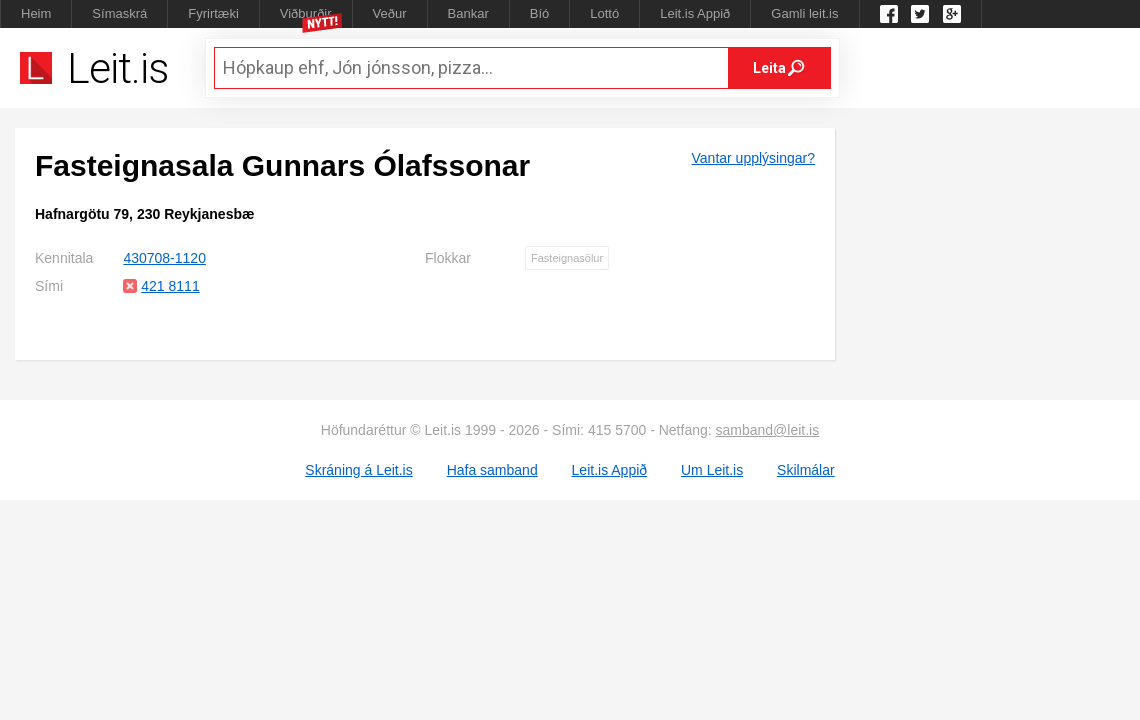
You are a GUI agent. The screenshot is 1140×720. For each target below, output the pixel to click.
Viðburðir (306, 13)
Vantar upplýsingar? (753, 158)
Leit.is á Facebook (889, 14)
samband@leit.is (768, 430)
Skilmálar (806, 470)
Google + (952, 14)
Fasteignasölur (567, 258)
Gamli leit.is (804, 13)
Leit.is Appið (695, 13)
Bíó (540, 13)
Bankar (468, 13)
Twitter (920, 14)
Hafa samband (492, 470)
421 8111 (170, 286)
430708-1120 (164, 258)
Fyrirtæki (213, 13)
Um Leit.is (712, 470)
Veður (390, 13)
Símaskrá (119, 13)
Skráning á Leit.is (358, 470)
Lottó (604, 13)
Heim (36, 13)
